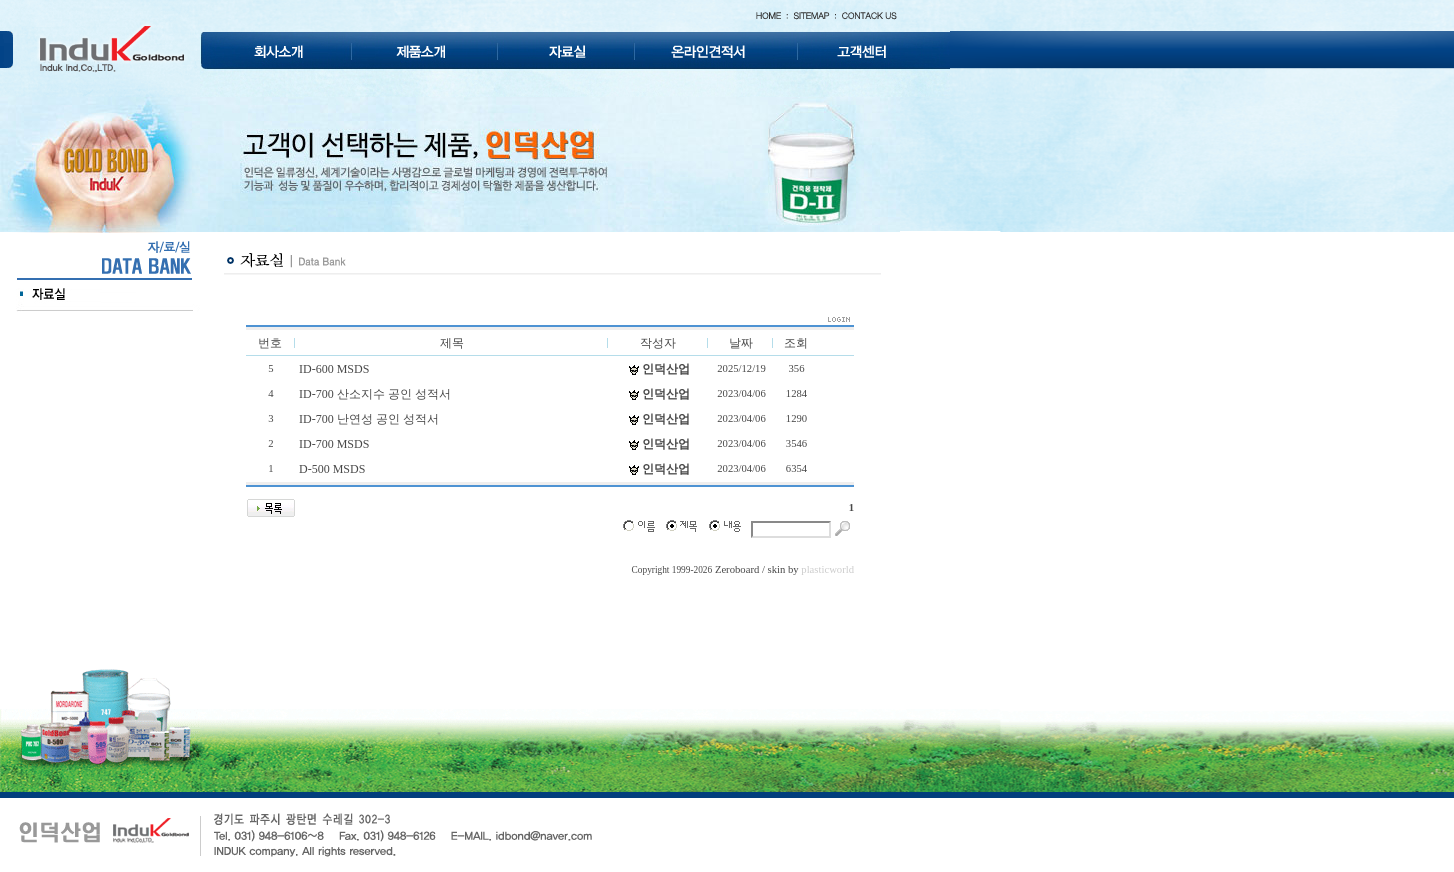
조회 (796, 343)
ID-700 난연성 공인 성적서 (369, 419)
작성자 (658, 343)
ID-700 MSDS (334, 444)
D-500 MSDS (332, 469)
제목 (452, 343)
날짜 (741, 343)
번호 (270, 343)
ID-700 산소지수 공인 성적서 (375, 394)
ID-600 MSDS (334, 369)
